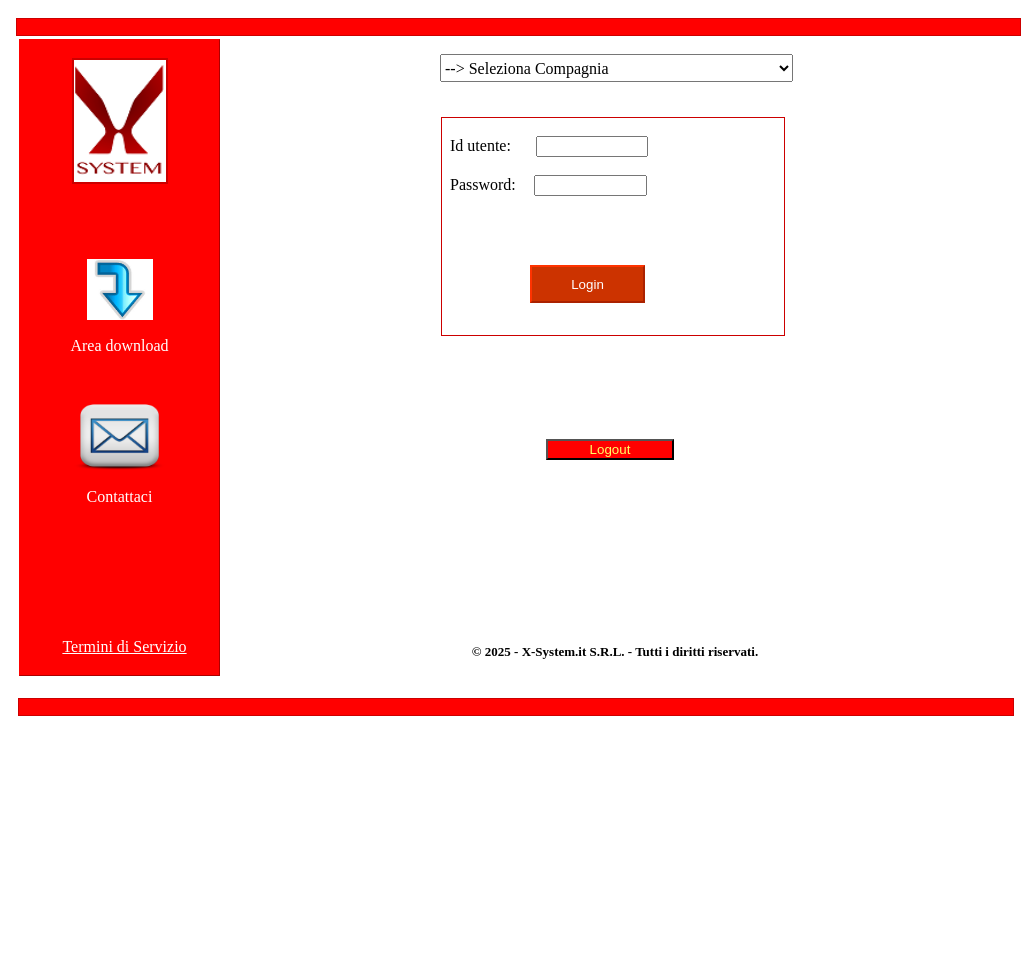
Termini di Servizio (124, 646)
